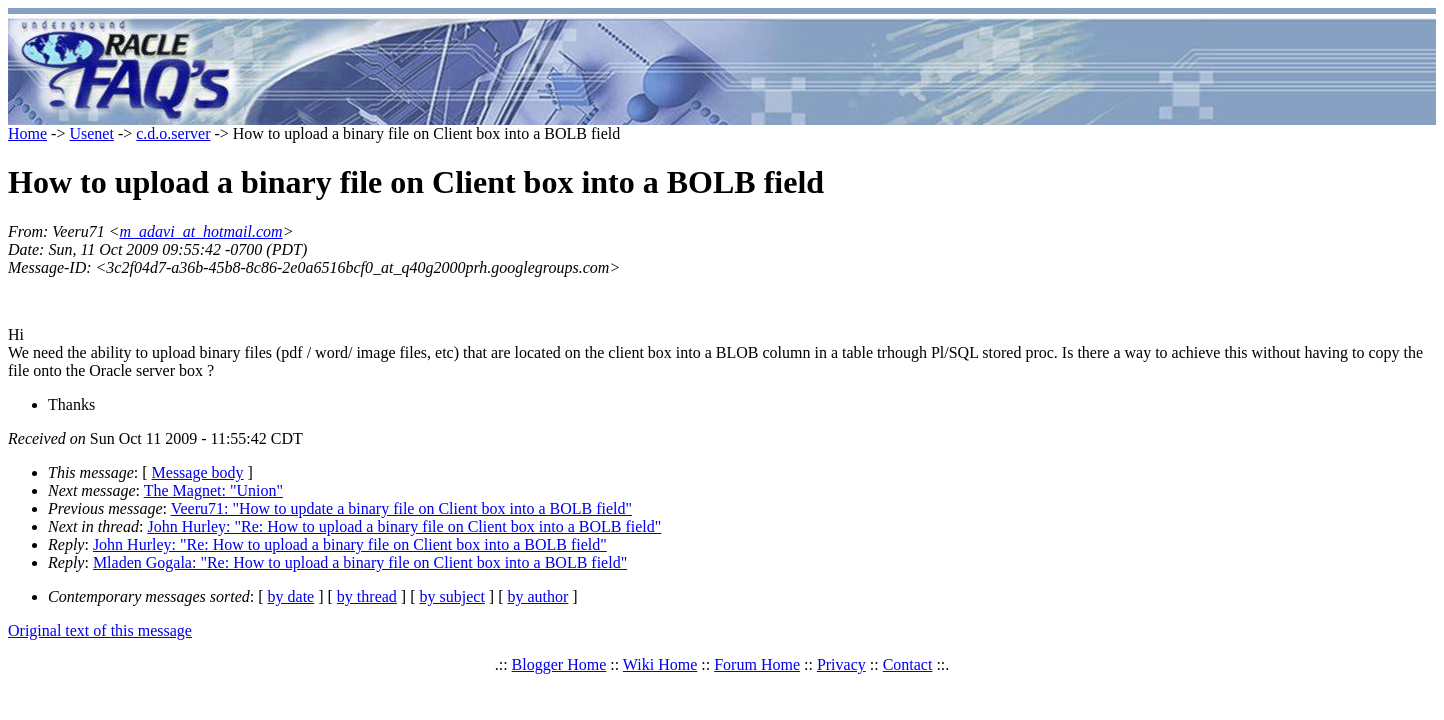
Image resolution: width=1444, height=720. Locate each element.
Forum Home (757, 664)
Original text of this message (100, 630)
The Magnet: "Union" (213, 490)
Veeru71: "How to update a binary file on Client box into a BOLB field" (401, 508)
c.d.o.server (173, 133)
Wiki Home (660, 664)
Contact (908, 664)
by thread (367, 596)
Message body (198, 472)
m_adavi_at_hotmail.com (201, 231)
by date (291, 596)
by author (537, 596)
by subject (452, 596)
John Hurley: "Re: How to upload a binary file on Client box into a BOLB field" (404, 526)
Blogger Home (559, 664)
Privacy (841, 664)
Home (27, 133)
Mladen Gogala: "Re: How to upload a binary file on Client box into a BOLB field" (360, 562)
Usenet (91, 133)
